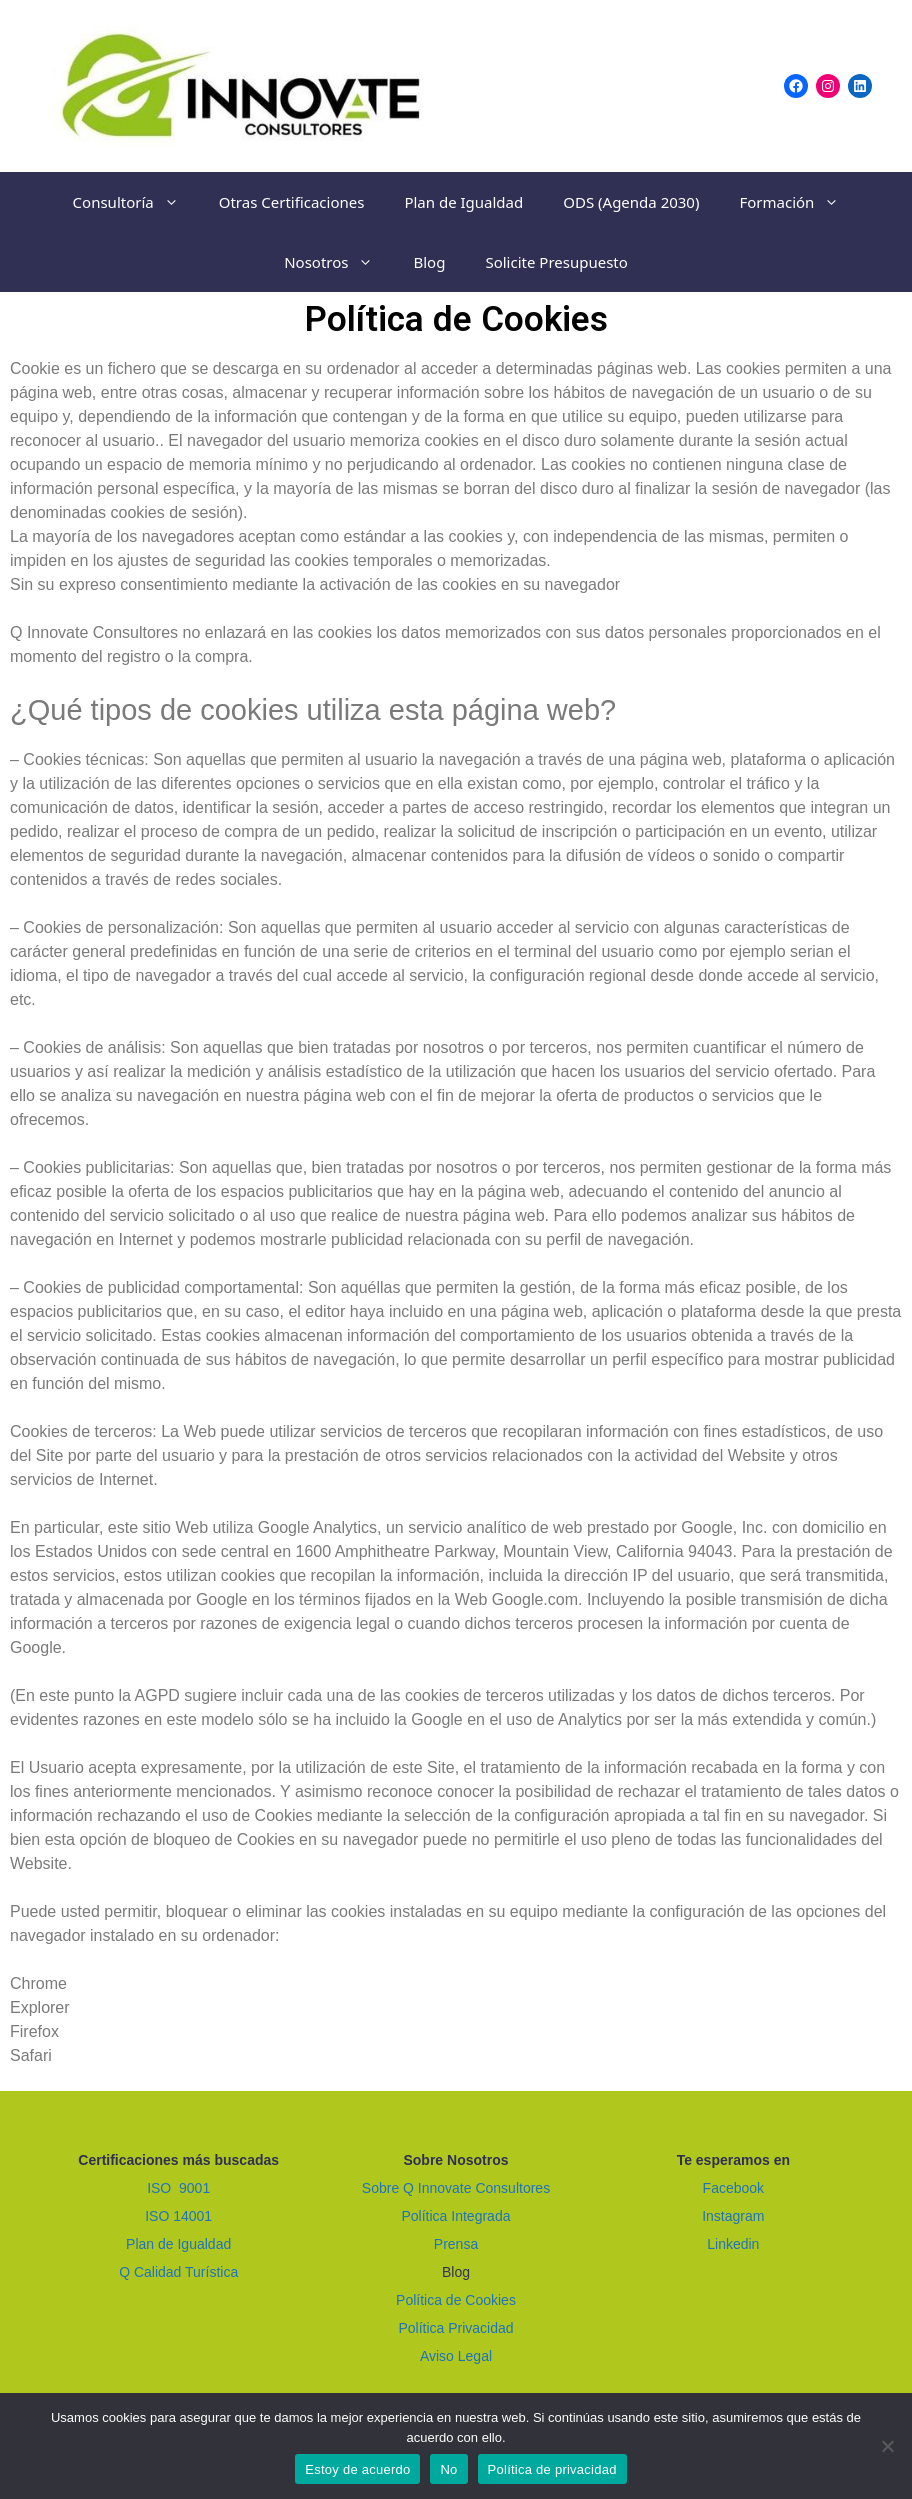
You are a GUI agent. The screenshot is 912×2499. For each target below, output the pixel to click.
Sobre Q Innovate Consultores (456, 2188)
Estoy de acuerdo (357, 2469)
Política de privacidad (552, 2469)
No (448, 2469)
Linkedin (733, 2244)
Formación (799, 202)
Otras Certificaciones (292, 202)
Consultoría (136, 202)
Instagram (733, 2216)
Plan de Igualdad (463, 202)
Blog (429, 262)
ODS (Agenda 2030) (631, 202)
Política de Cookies (456, 2300)
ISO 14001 (178, 2216)
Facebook (733, 2188)
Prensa (456, 2244)
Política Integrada (456, 2216)
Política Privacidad (455, 2328)
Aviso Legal (456, 2356)
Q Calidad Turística (178, 2272)
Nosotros (338, 262)
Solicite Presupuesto (556, 262)
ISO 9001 (178, 2188)
